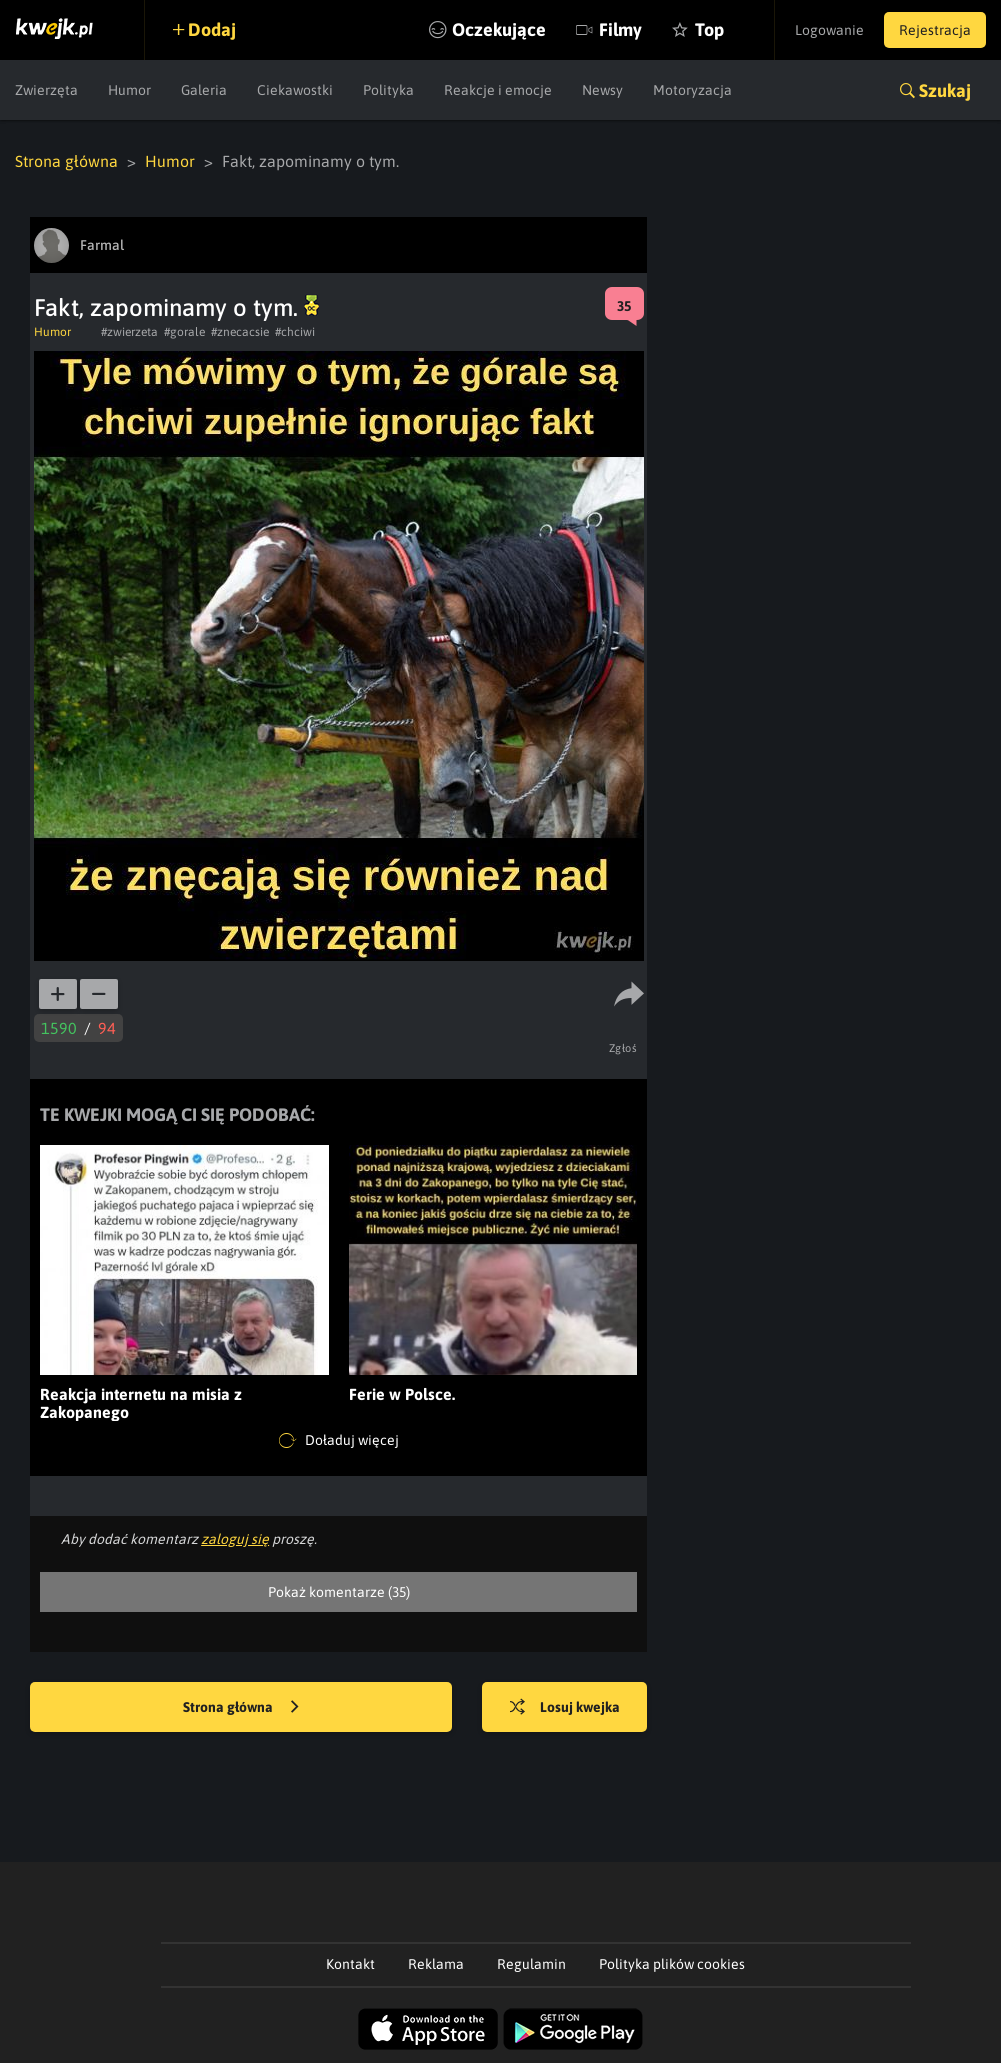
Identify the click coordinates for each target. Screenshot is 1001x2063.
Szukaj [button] (945, 90)
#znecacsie (240, 332)
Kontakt (350, 1964)
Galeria (204, 90)
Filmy (620, 29)
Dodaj (212, 29)
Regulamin (531, 1964)
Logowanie (829, 30)
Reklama (436, 1964)
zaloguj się (235, 1539)
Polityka (388, 90)
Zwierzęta (46, 90)
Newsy (602, 90)
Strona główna (66, 161)
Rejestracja (935, 30)
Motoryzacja (692, 90)
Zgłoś (623, 1048)
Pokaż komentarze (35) (339, 1592)
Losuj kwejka (565, 1708)
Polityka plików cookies (672, 1964)
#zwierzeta (129, 332)
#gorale (184, 332)
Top (709, 29)
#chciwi (295, 332)
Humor (129, 90)
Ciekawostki (295, 90)
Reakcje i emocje (498, 90)
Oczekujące (499, 29)
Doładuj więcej (339, 1441)
